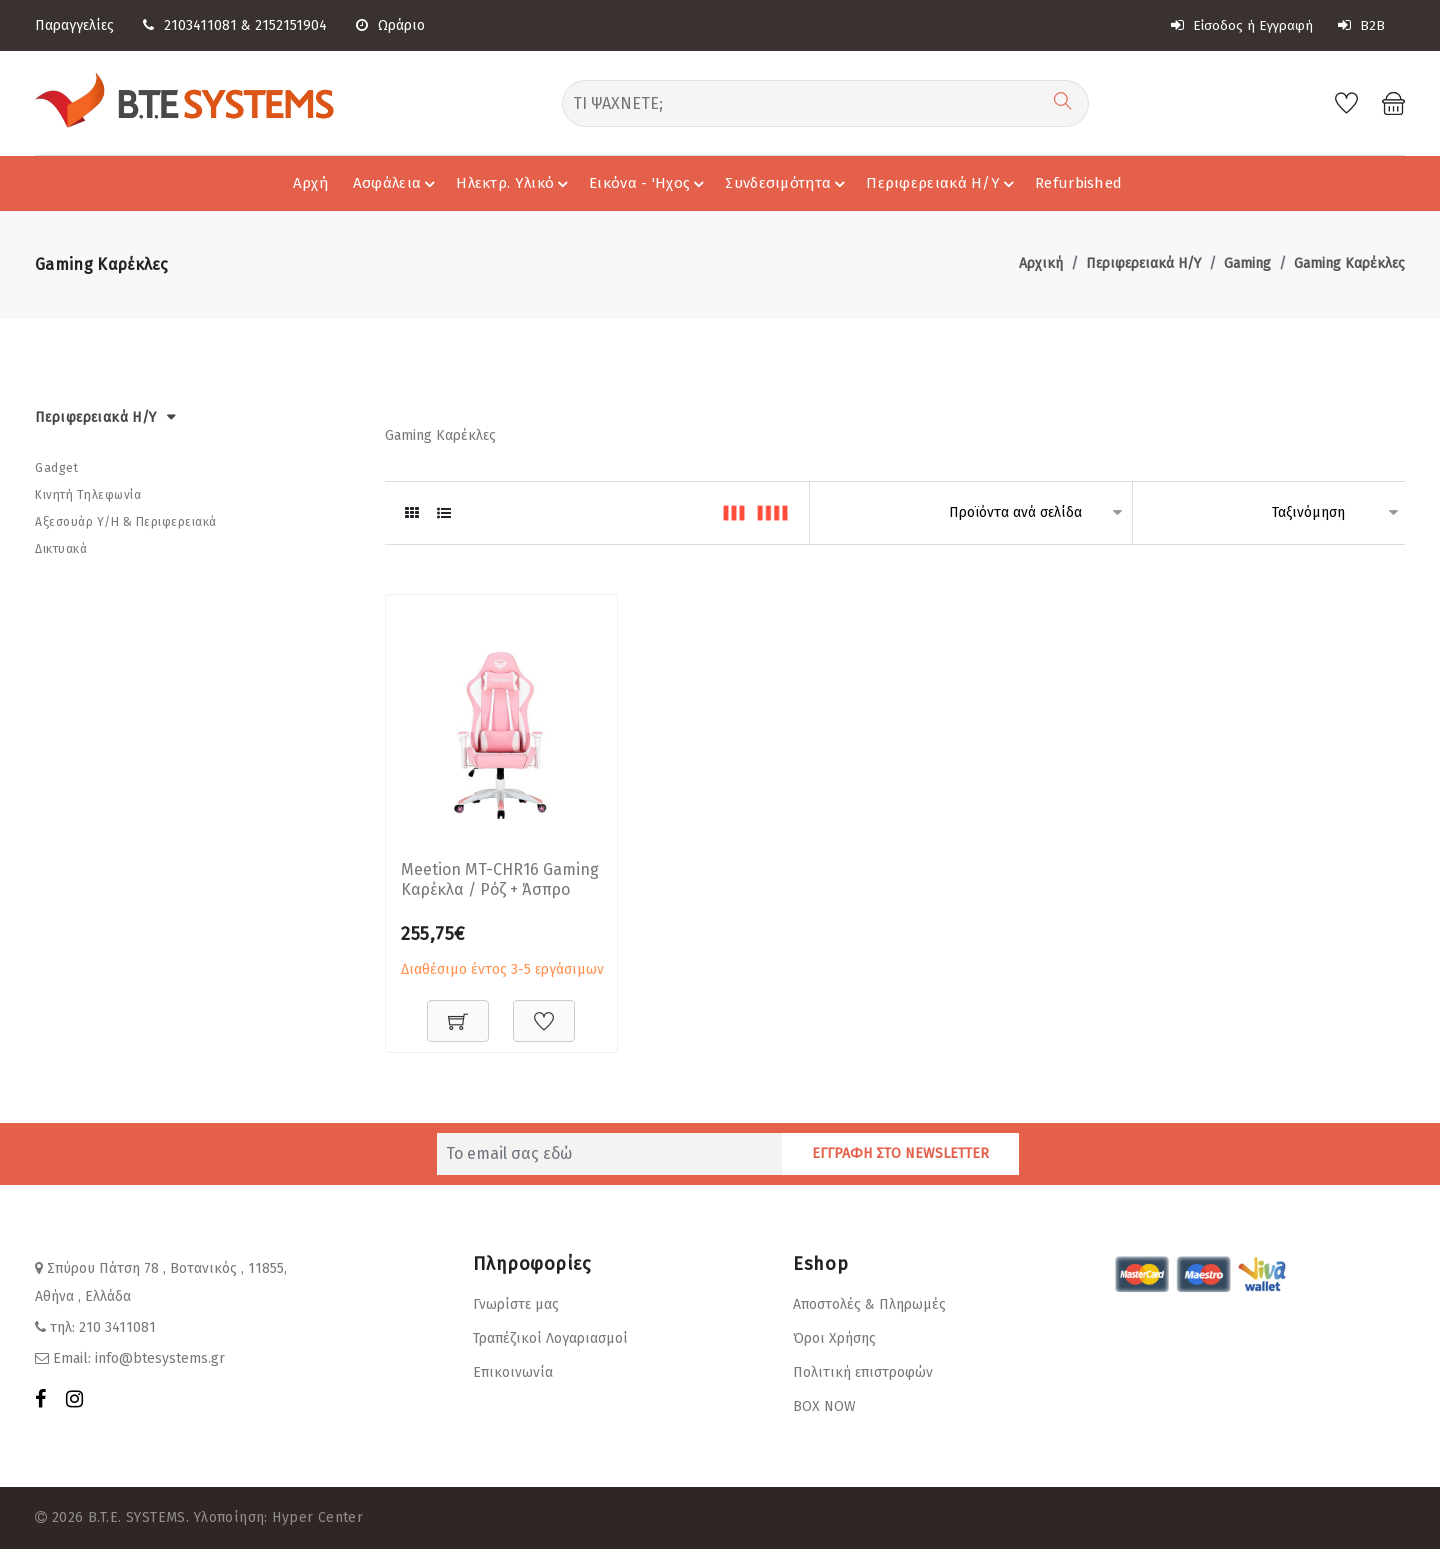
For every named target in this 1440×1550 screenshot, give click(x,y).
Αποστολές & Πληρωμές (869, 1305)
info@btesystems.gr (160, 1359)
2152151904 (291, 25)
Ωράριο (390, 25)
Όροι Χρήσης (834, 1339)
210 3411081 (117, 1328)
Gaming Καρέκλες (1349, 263)
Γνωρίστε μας (516, 1305)
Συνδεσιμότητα (788, 183)
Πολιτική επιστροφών (863, 1373)
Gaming (1247, 263)
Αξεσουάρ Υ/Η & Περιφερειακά (126, 522)
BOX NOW (824, 1407)
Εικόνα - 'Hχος (649, 183)
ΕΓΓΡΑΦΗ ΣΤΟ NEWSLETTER (900, 1154)
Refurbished (1078, 183)
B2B (1362, 25)
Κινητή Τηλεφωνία (88, 495)
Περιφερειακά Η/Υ (943, 183)
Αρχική (1041, 263)
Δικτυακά (61, 549)
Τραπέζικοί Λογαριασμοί (550, 1339)
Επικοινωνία (513, 1373)
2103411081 (200, 25)
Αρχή (310, 183)
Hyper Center (317, 1518)
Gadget (56, 468)
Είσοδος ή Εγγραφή (1241, 25)
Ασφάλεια (397, 183)
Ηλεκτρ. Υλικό (515, 183)
